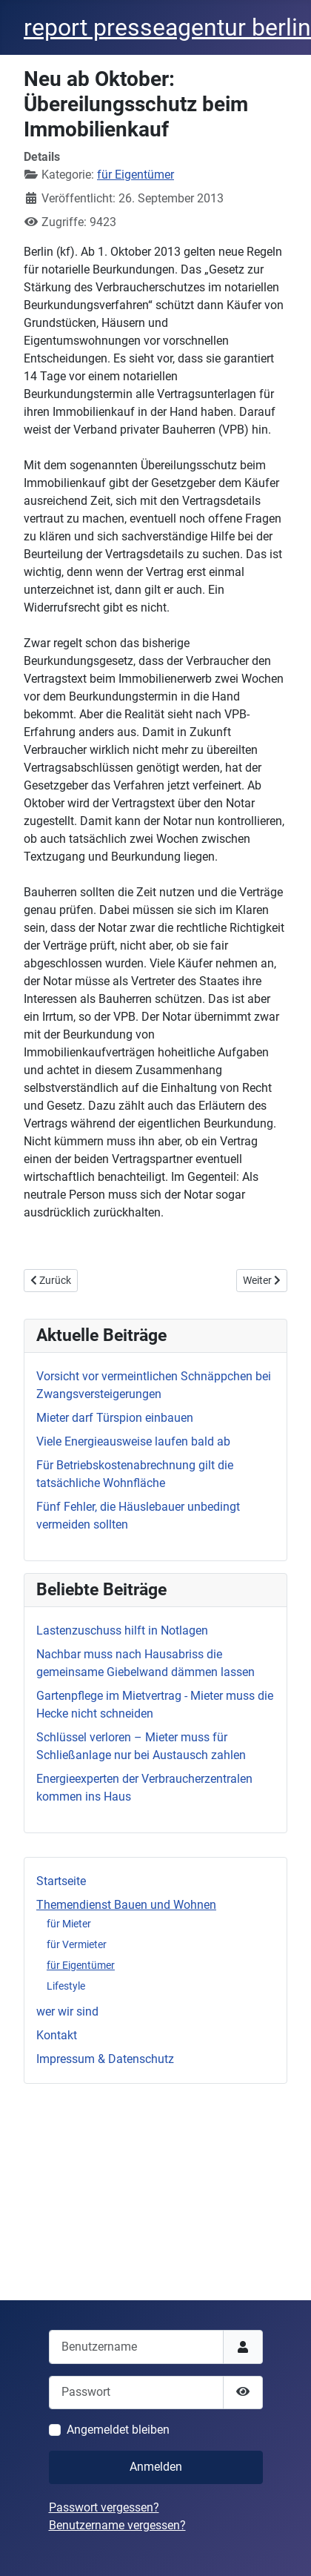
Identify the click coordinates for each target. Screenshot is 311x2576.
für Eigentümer (81, 1965)
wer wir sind (67, 2011)
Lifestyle (66, 1986)
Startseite (61, 1881)
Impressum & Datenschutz (105, 2059)
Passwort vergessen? (104, 2507)
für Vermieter (77, 1944)
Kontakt (56, 2035)
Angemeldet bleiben (118, 2430)
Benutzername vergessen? (117, 2525)
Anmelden (156, 2467)
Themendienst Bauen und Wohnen (126, 1905)
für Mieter (69, 1924)
